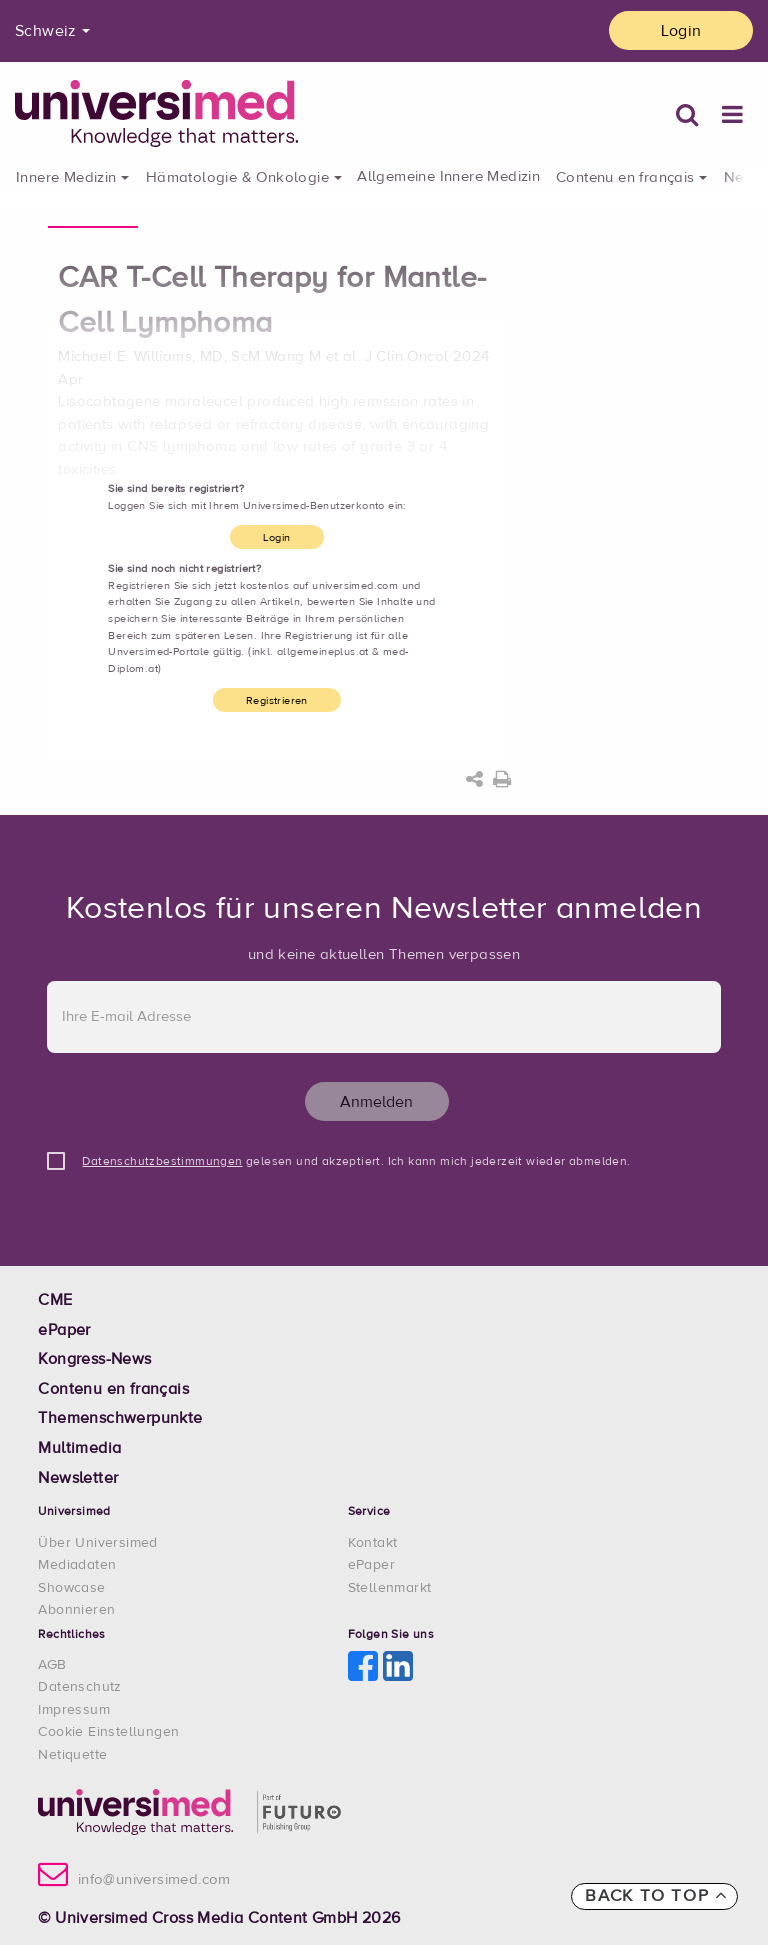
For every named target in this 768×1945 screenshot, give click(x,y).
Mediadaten (77, 1565)
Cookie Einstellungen (108, 1732)
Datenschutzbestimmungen (162, 1162)
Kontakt (373, 1543)
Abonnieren (76, 1610)
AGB (52, 1665)
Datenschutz (79, 1687)
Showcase (71, 1588)
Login (681, 31)
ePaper (371, 1565)
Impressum (74, 1710)
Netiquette (72, 1755)
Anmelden (376, 1102)
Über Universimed (97, 1543)
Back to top (656, 1895)
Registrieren (277, 700)
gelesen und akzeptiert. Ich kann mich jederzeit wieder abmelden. (356, 1162)
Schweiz (46, 31)
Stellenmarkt (390, 1588)
